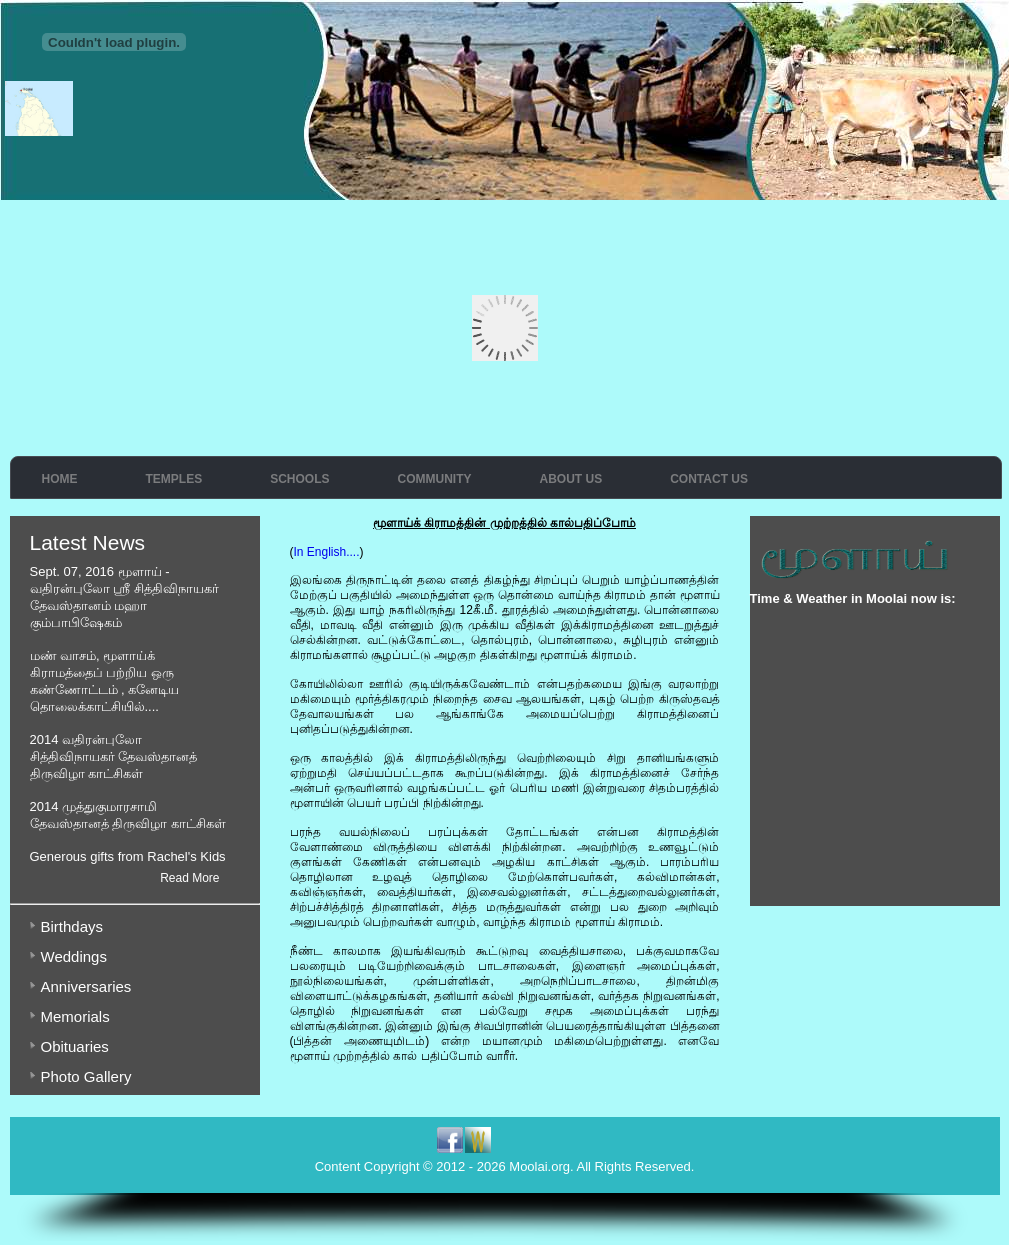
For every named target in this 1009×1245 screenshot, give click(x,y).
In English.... (327, 552)
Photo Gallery (86, 1076)
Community (435, 479)
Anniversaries (86, 986)
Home (60, 479)
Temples (174, 479)
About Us (571, 479)
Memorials (75, 1016)
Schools (299, 479)
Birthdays (72, 926)
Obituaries (75, 1046)
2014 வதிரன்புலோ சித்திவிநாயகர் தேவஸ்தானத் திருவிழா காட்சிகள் (114, 756)
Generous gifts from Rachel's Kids (128, 856)
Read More (189, 878)
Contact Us (709, 479)
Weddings (74, 956)
